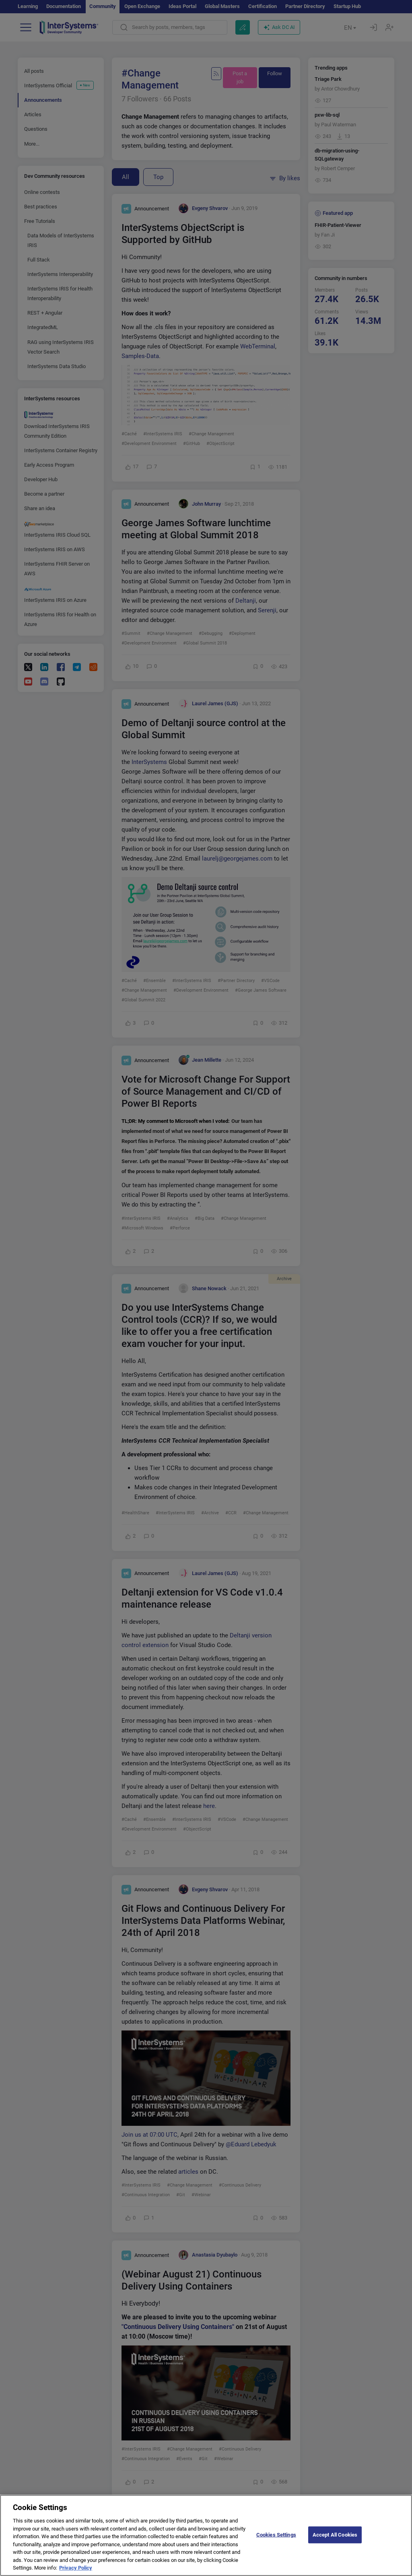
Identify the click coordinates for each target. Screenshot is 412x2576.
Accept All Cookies (335, 2540)
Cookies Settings (276, 2540)
